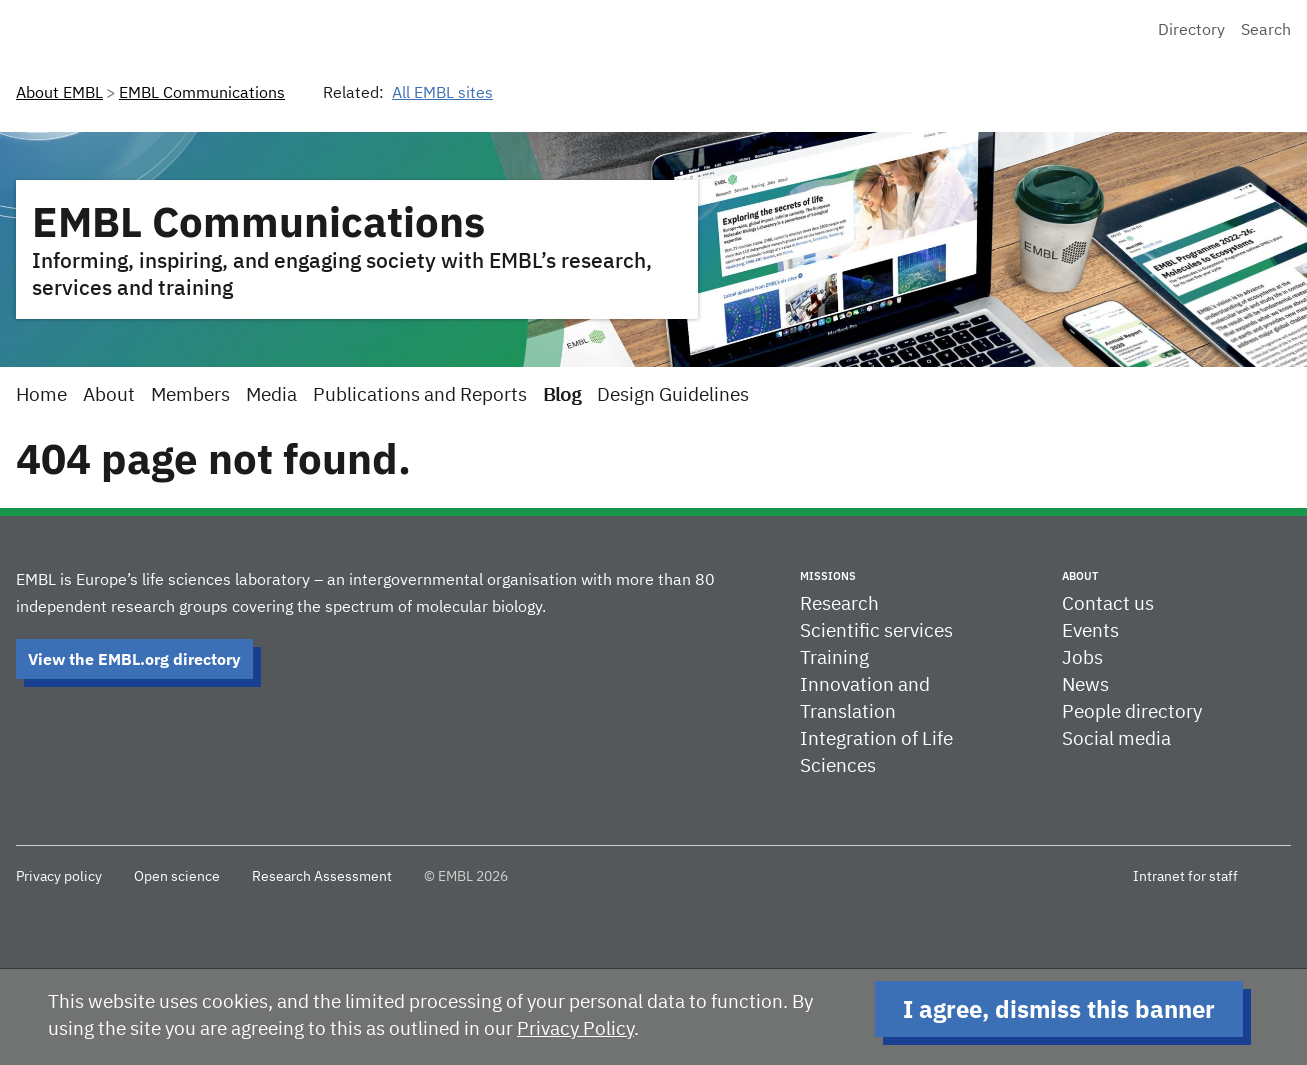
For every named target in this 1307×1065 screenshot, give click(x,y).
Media (271, 395)
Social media (1116, 739)
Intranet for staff (1185, 877)
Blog (562, 395)
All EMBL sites (442, 94)
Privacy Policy (575, 1029)
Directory (1191, 31)
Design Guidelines (673, 395)
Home (41, 395)
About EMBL (59, 94)
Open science (177, 877)
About (109, 395)
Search (1266, 31)
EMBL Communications (202, 94)
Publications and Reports (420, 395)
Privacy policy (59, 877)
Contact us (1108, 604)
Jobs (1082, 658)
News (1085, 685)
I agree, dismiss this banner (1059, 1009)
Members (190, 395)
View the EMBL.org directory (134, 659)
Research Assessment (322, 877)
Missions (828, 576)
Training (834, 658)
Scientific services (876, 631)
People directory (1132, 712)
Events (1090, 631)
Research (839, 604)
